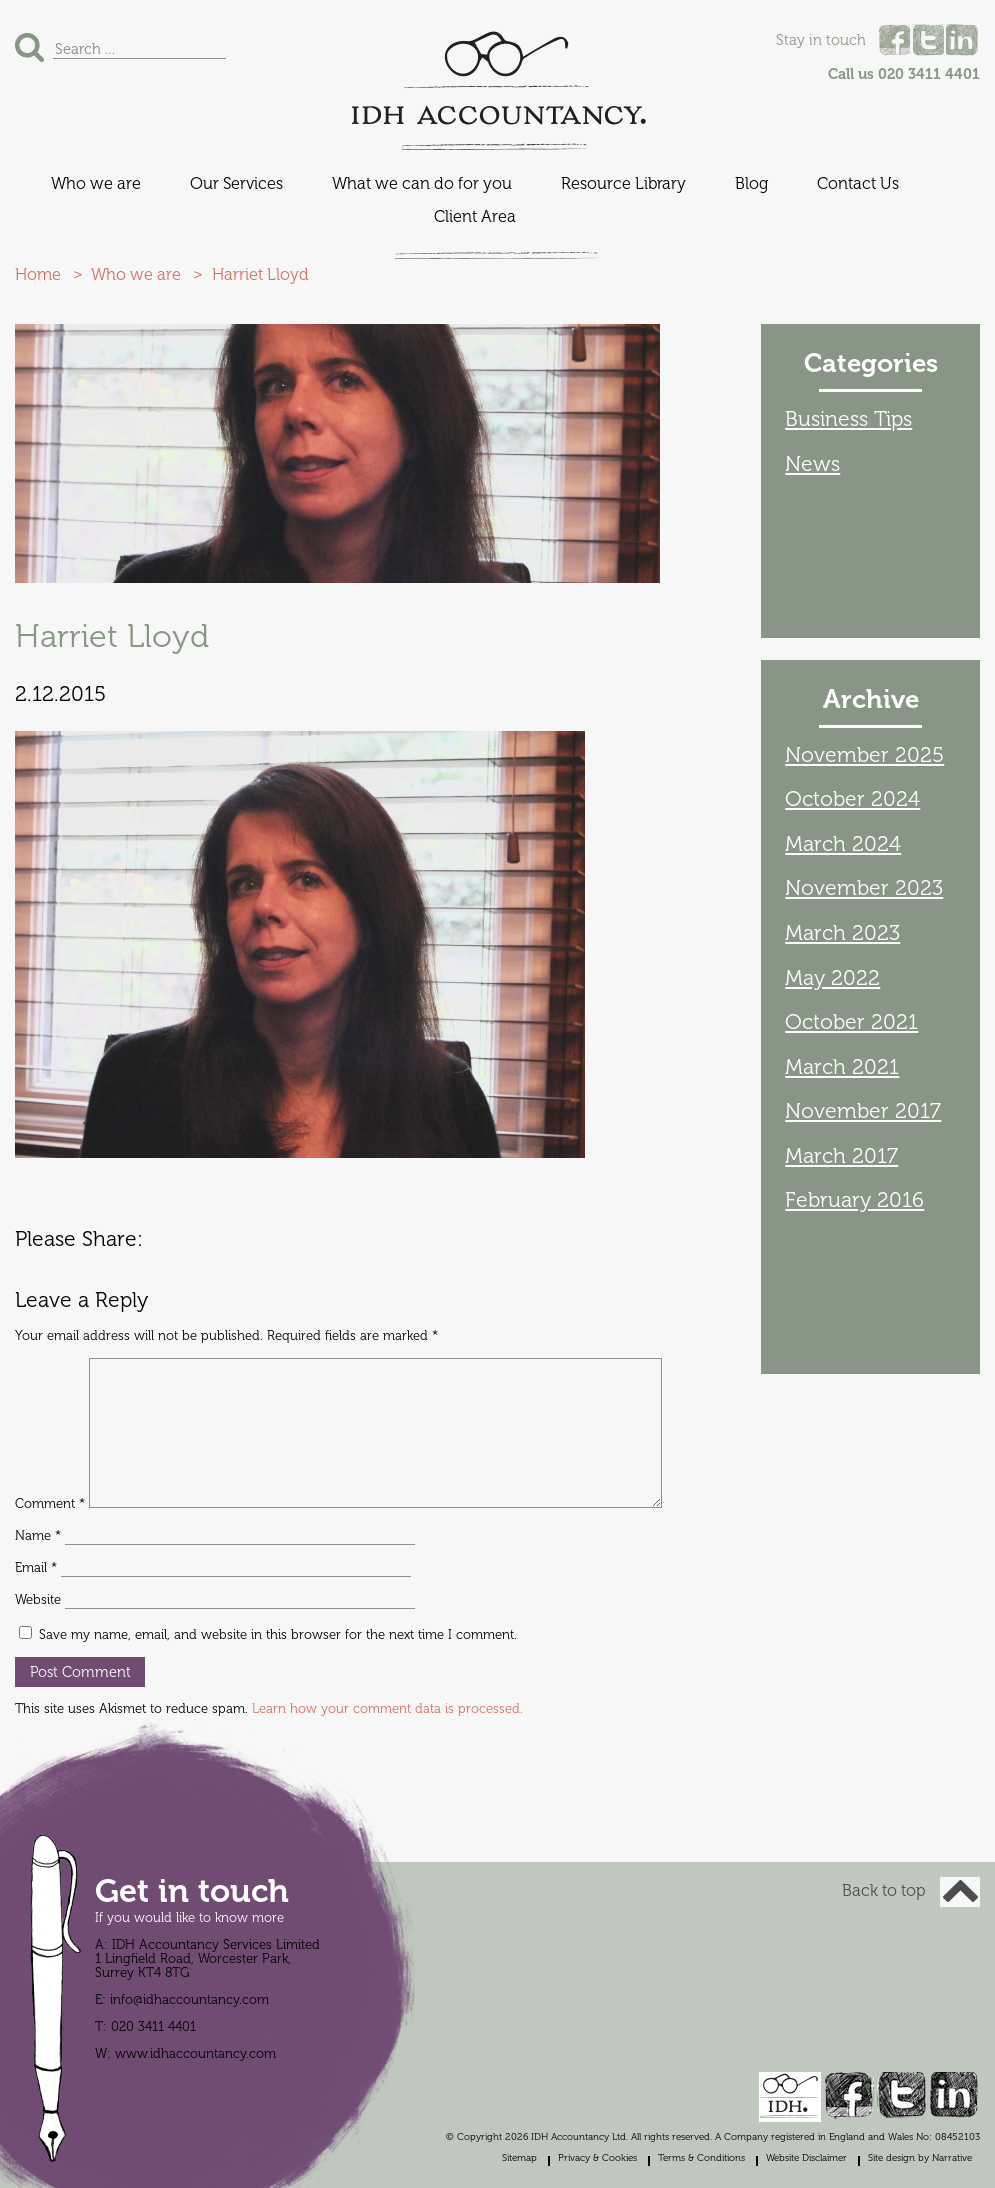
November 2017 (863, 1111)
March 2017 (841, 1156)
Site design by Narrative (920, 2157)
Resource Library (623, 184)
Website (38, 1600)
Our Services (236, 184)
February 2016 (854, 1200)
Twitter (928, 40)
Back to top (911, 1891)
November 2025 (864, 755)
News (812, 464)
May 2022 (832, 978)
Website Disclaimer (806, 2157)
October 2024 (852, 799)
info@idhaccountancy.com (189, 2000)
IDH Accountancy (498, 78)
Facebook (894, 40)
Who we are (96, 184)
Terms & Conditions (701, 2157)
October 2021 (851, 1022)
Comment (50, 1504)
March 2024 (843, 844)
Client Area (475, 217)
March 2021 (842, 1067)
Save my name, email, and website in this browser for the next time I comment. (278, 1635)
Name (38, 1536)
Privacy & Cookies (597, 2157)
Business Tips (848, 419)
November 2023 (864, 888)
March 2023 (842, 933)
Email (36, 1568)
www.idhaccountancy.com (195, 2054)
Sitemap (519, 2157)
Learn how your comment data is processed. (387, 1709)
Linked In (962, 40)
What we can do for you (422, 184)
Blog (751, 184)
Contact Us (858, 184)
